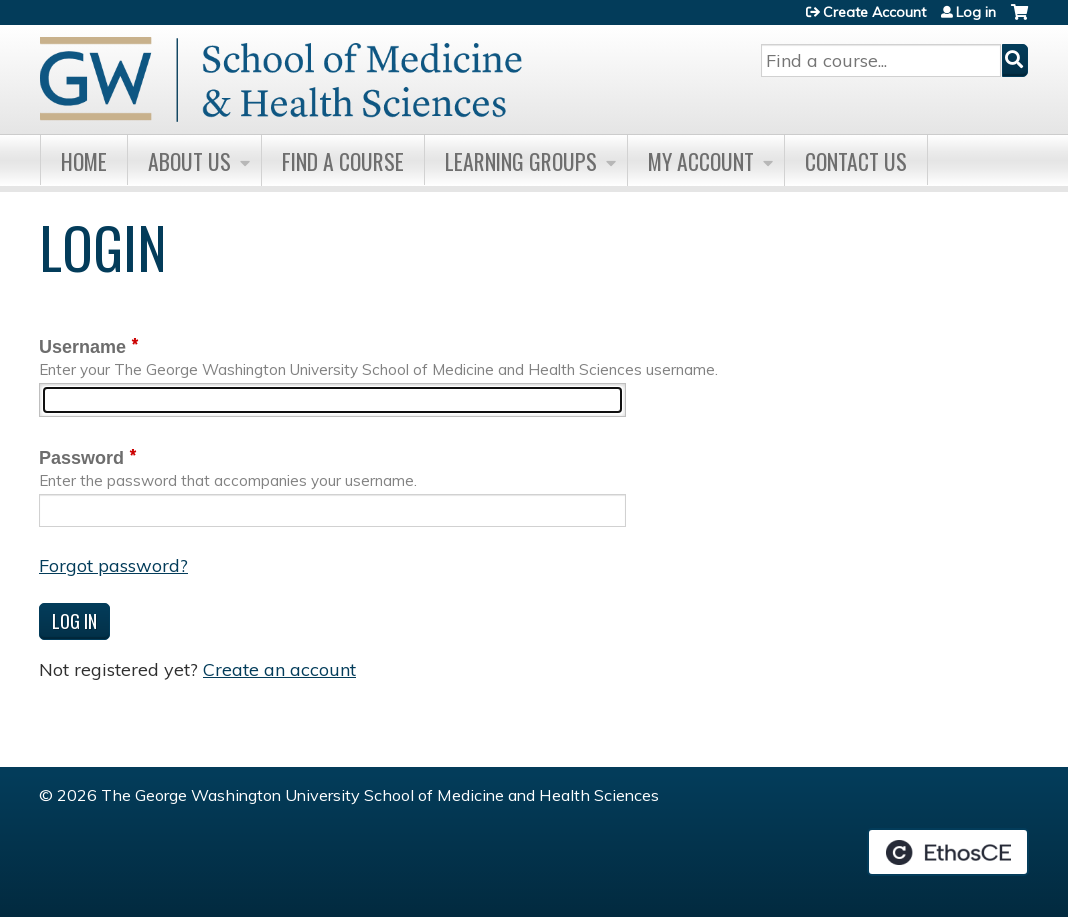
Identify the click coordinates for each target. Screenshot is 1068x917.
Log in (976, 12)
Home (84, 161)
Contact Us (856, 161)
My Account (701, 161)
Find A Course (343, 161)
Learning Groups (521, 161)
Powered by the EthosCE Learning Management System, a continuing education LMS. (948, 852)
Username (82, 347)
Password (81, 458)
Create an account (279, 669)
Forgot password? (113, 565)
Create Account (874, 12)
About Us (189, 161)
